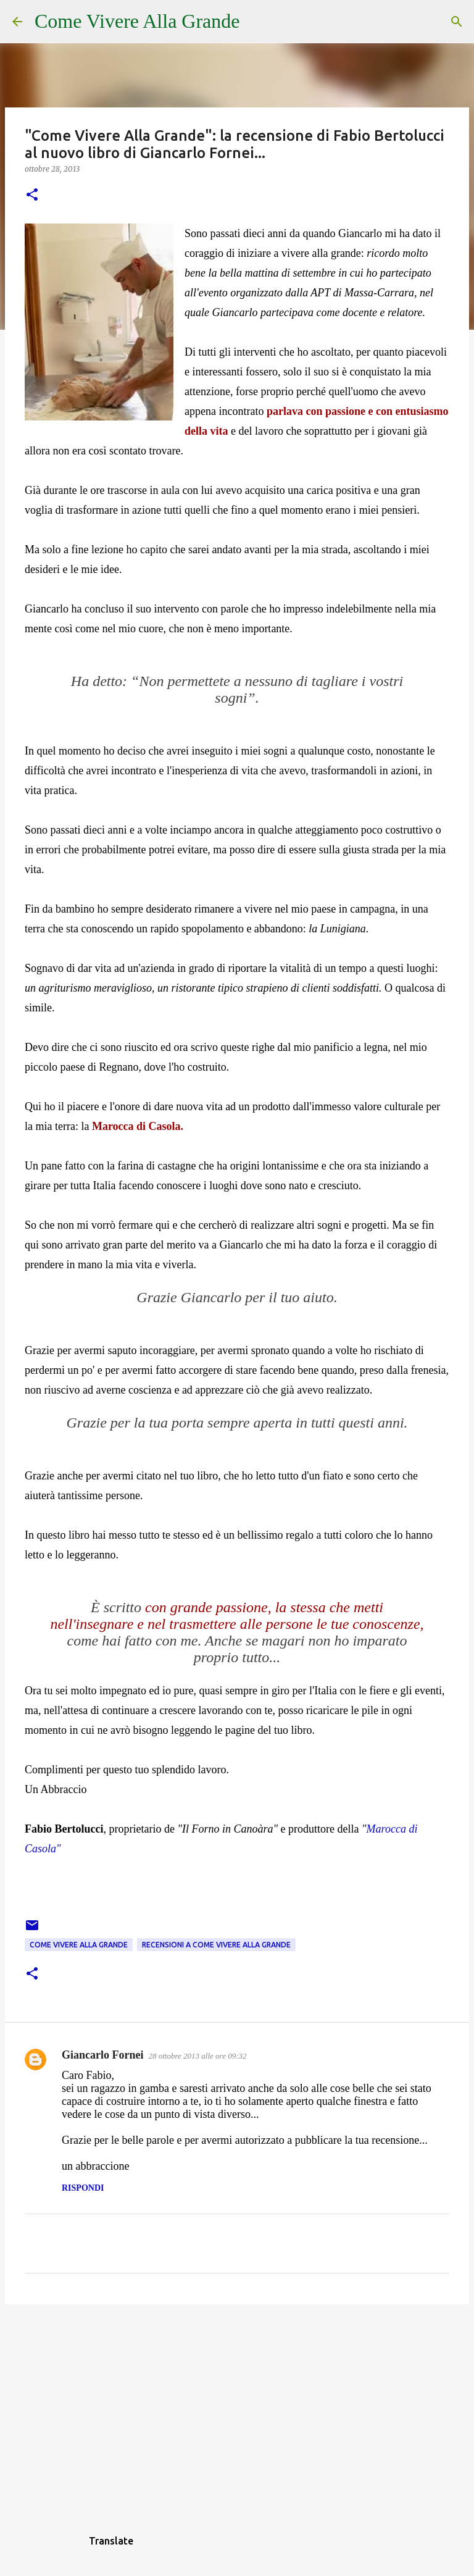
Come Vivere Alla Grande (137, 21)
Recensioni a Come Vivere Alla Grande (216, 1945)
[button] (32, 195)
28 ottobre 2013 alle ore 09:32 (197, 2055)
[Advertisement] (237, 2409)
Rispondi (83, 2188)
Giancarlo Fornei (102, 2055)
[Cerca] (257, 21)
